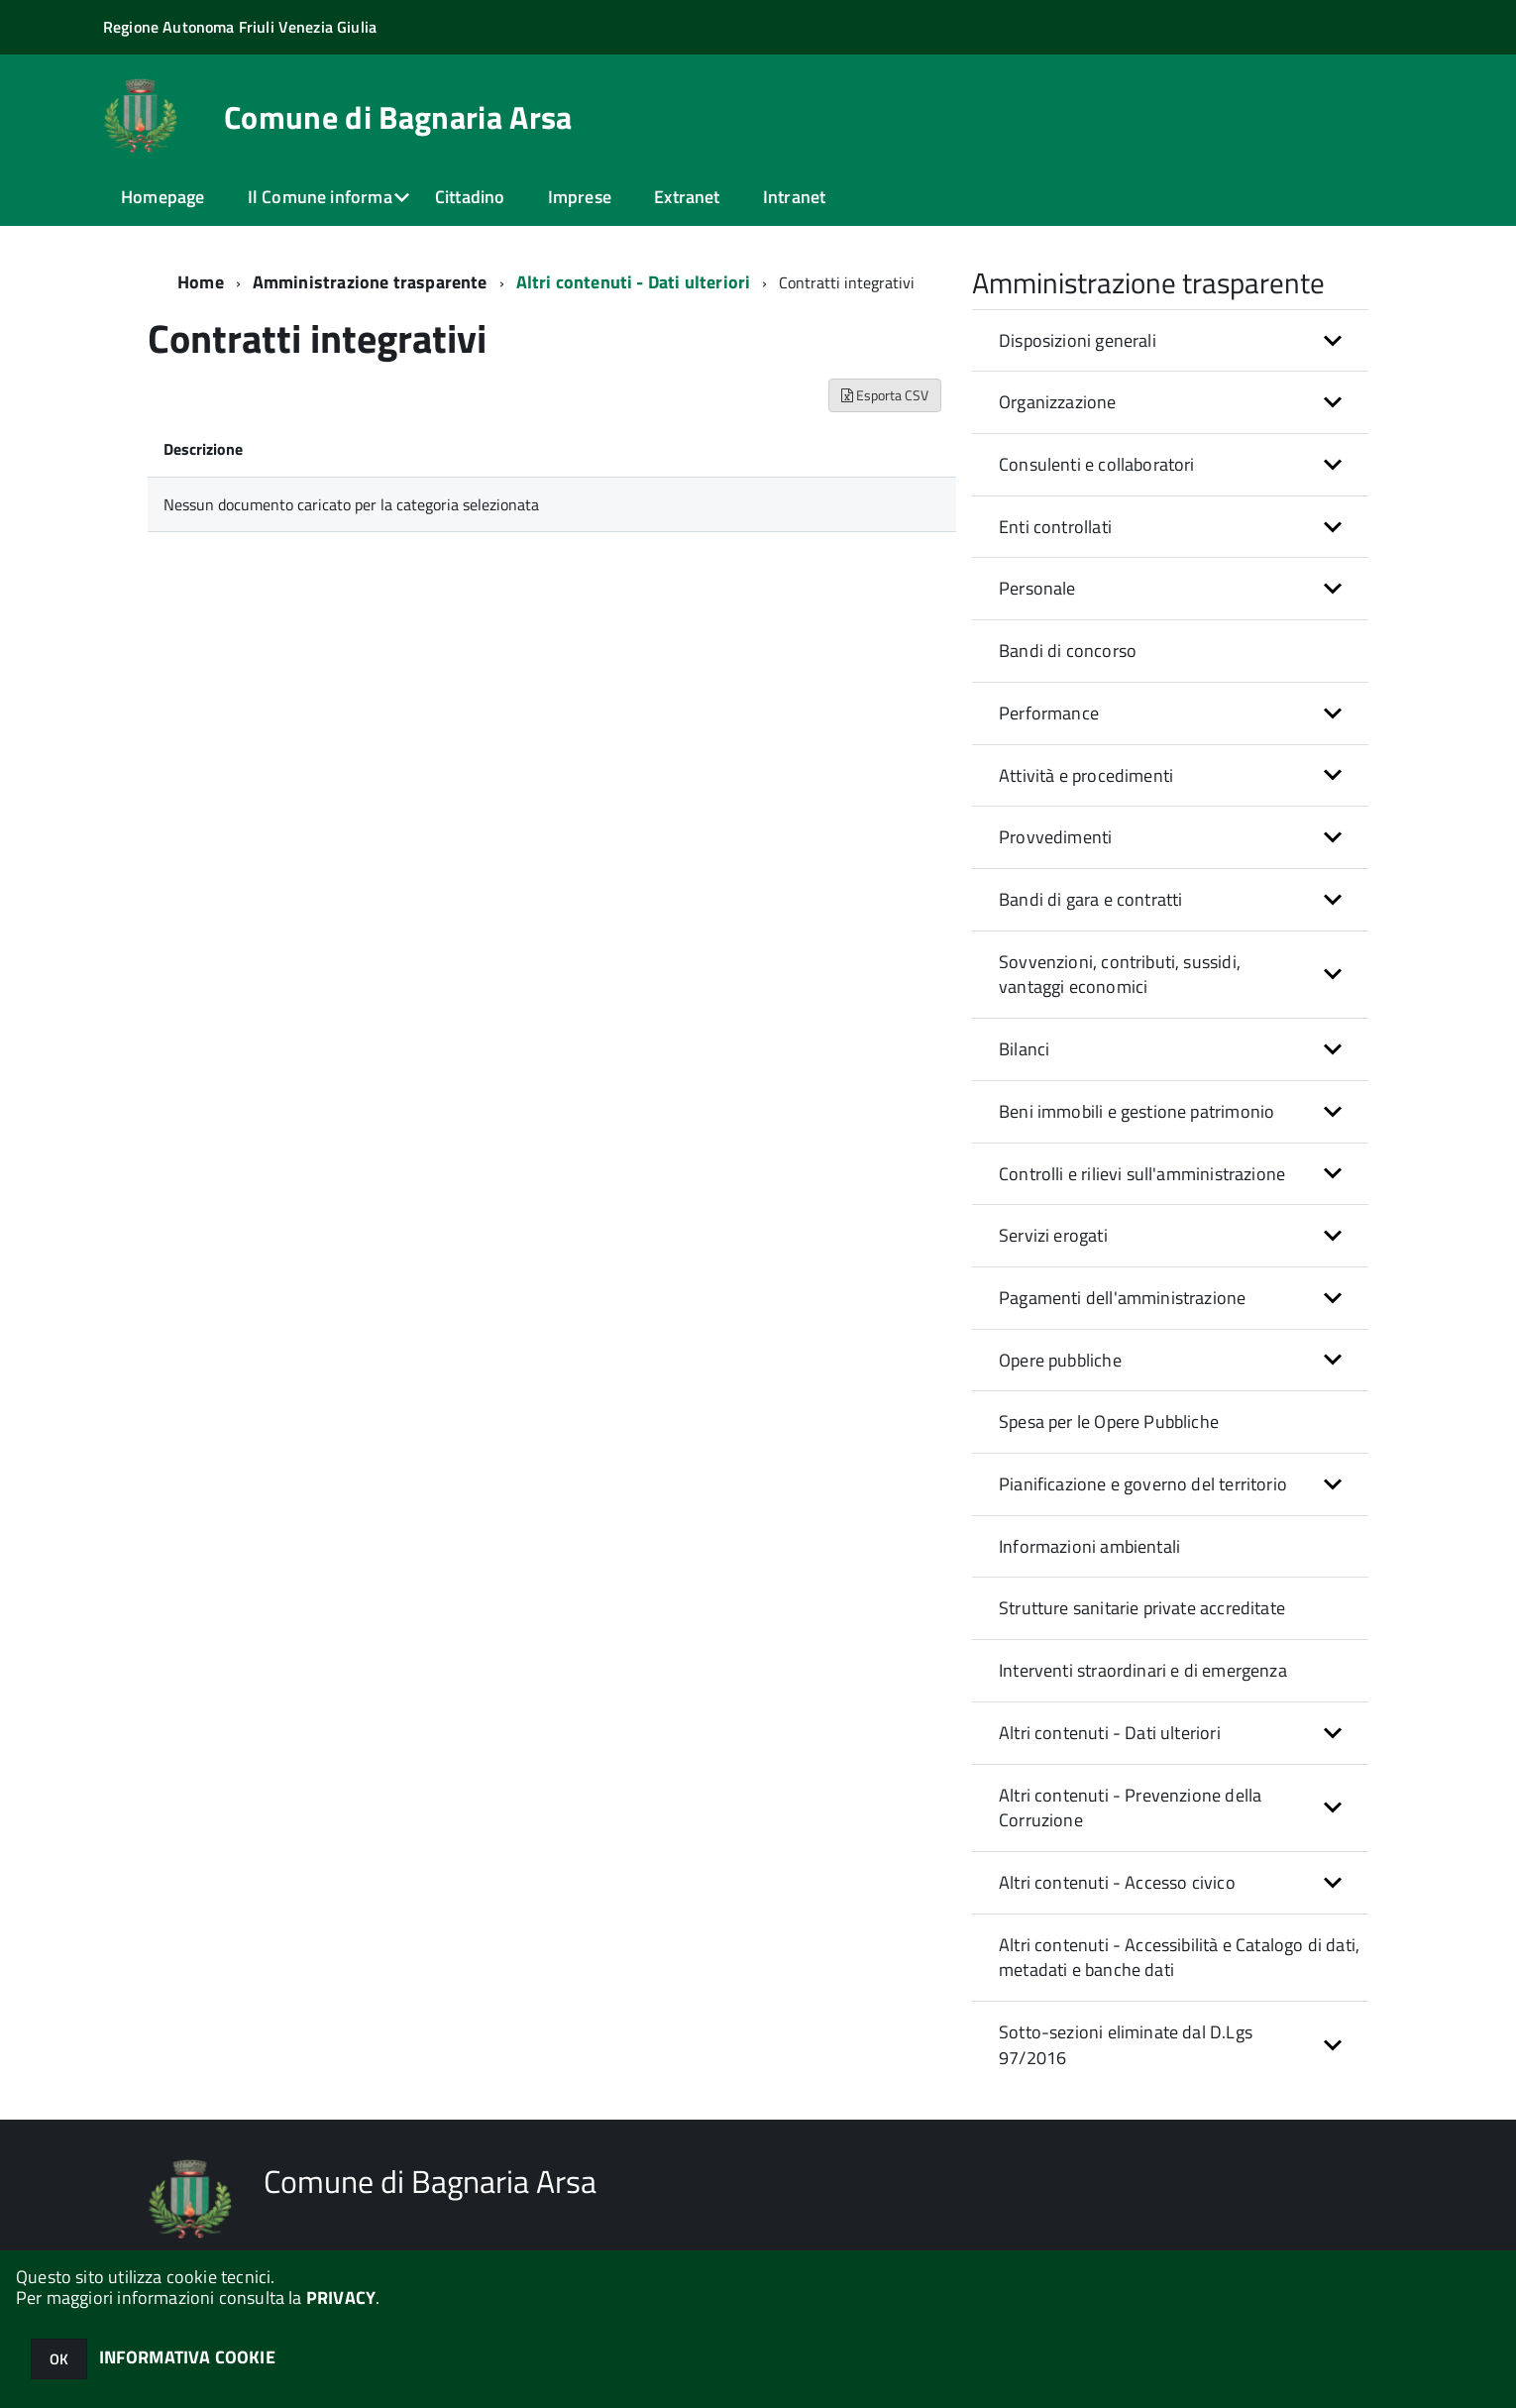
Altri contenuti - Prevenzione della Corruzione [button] (1130, 1808)
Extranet (686, 196)
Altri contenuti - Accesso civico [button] (1117, 1882)
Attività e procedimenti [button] (1086, 775)
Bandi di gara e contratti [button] (1091, 899)
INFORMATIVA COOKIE (187, 2357)
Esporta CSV (884, 394)
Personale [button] (1037, 588)
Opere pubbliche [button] (1060, 1360)
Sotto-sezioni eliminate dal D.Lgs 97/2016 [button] (1125, 2045)
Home (200, 282)
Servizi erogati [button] (1053, 1235)
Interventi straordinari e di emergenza (1143, 1670)
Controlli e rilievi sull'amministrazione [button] (1142, 1173)
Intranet (794, 196)
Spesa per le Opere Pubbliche (1109, 1421)
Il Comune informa (320, 196)
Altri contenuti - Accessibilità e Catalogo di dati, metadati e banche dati (1179, 1957)
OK (59, 2359)
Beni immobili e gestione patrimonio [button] (1136, 1111)
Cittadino (470, 196)
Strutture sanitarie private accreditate (1142, 1607)
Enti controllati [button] (1055, 526)
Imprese (579, 196)
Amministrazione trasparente (370, 282)
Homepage (162, 196)
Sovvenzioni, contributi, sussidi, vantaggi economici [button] (1120, 974)
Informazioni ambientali (1089, 1546)
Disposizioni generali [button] (1077, 340)
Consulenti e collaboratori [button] (1097, 464)
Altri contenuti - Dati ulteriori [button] (1110, 1732)
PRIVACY (341, 2297)
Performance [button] (1049, 713)
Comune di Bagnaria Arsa (398, 117)
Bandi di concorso (1068, 650)
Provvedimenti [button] (1055, 836)
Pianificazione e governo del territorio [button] (1143, 1484)
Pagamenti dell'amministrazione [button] (1122, 1297)
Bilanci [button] (1024, 1049)
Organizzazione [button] (1058, 401)
